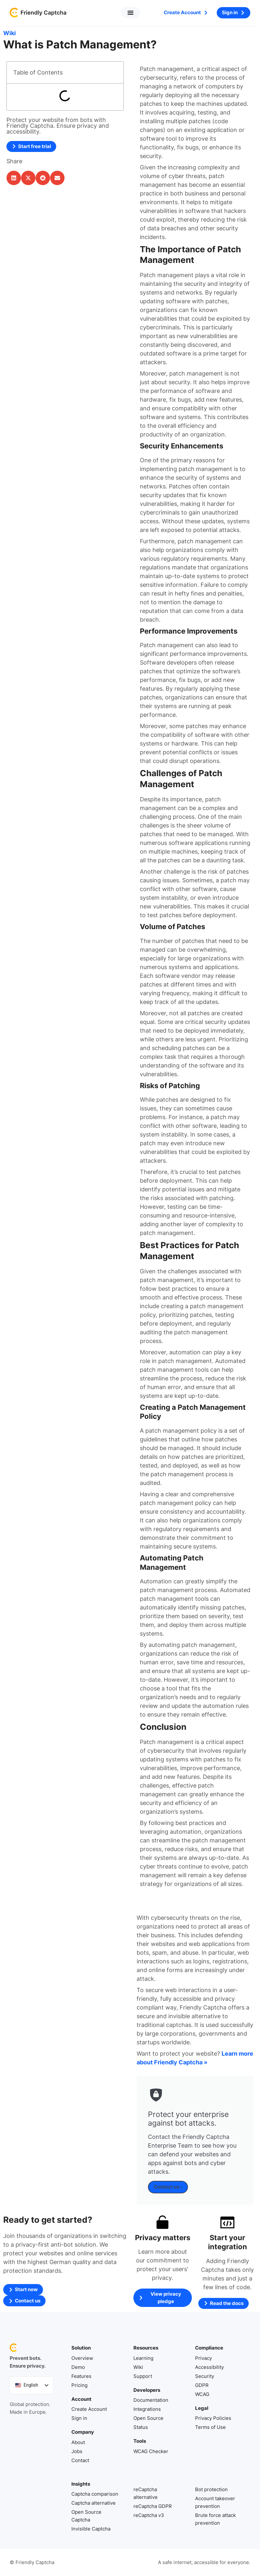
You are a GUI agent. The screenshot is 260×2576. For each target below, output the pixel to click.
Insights (80, 2484)
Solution (81, 2348)
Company (82, 2432)
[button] (130, 12)
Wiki (9, 33)
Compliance (209, 2348)
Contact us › (168, 2187)
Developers (146, 2390)
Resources (145, 2348)
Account (81, 2399)
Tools (139, 2441)
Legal (201, 2408)
